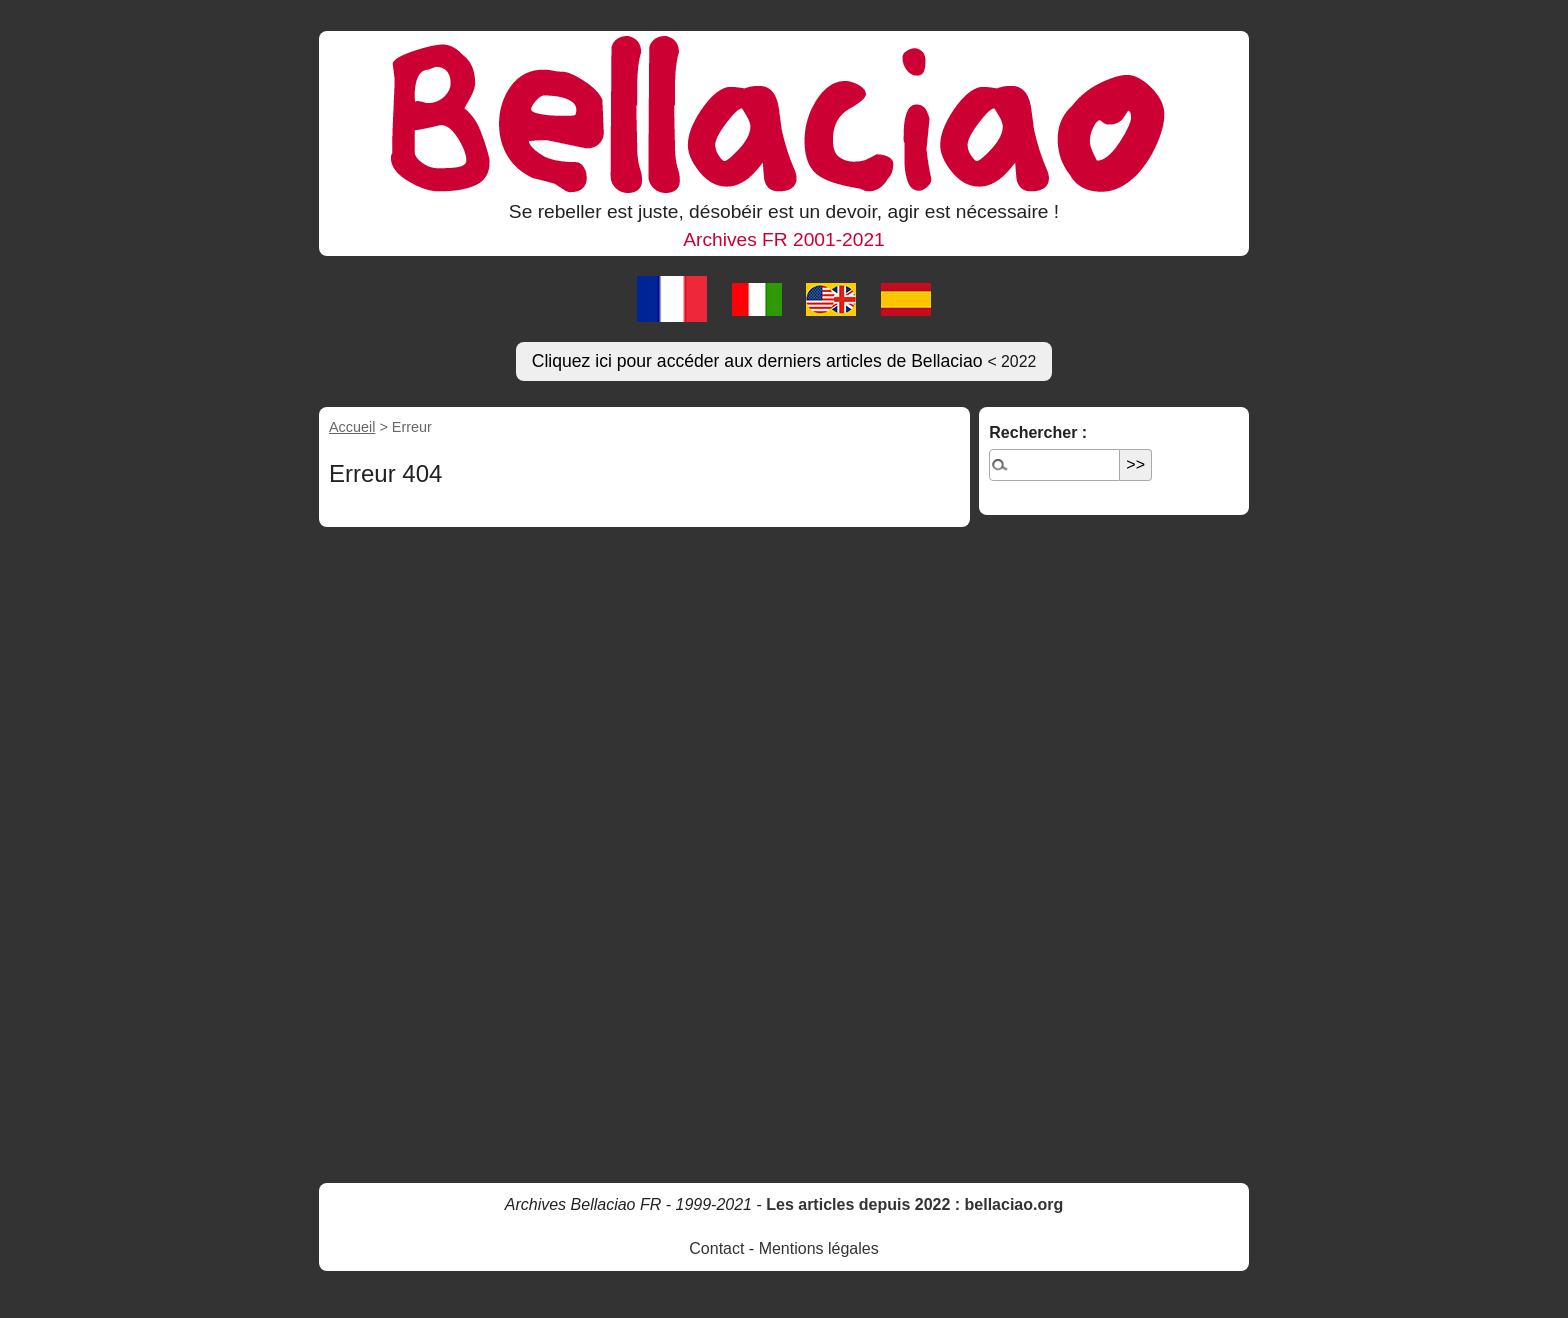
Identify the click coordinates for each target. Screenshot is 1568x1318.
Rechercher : (1038, 432)
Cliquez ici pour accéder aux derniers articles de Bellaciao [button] (784, 361)
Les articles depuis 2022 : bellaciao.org (914, 1204)
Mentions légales (819, 1248)
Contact (716, 1248)
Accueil (352, 427)
